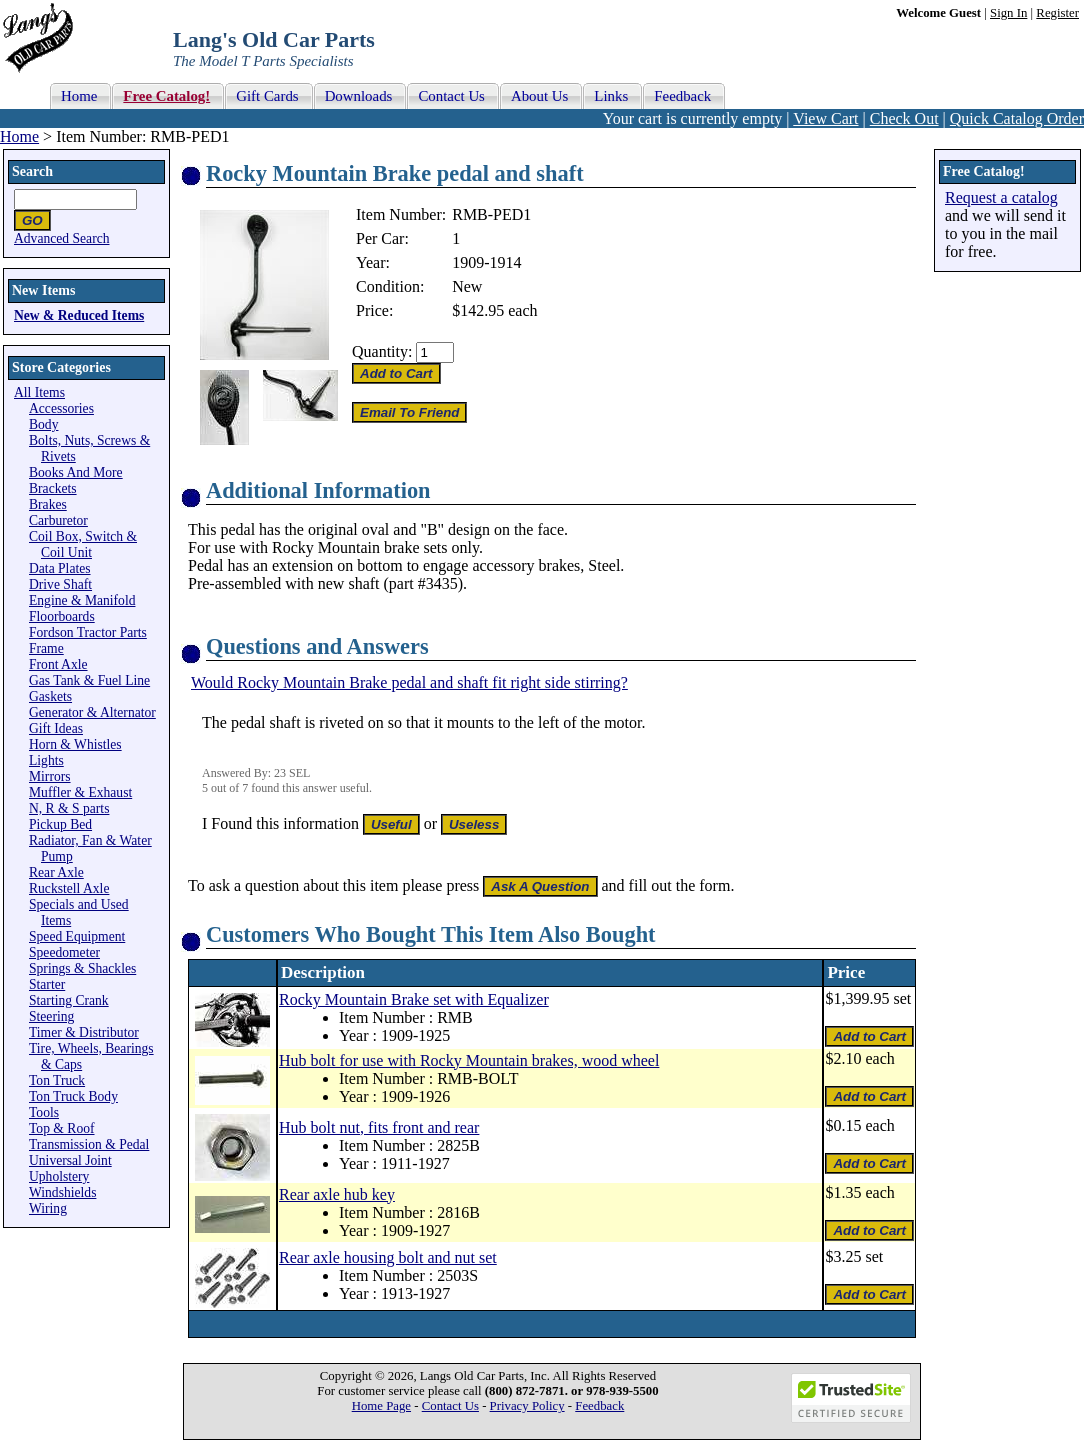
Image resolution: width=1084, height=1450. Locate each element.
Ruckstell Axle (69, 888)
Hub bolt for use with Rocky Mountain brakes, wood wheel (469, 1060)
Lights (46, 760)
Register (1057, 13)
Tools (44, 1112)
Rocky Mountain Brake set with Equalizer (414, 999)
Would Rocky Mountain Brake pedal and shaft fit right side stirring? (409, 682)
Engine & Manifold (82, 600)
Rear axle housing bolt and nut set (388, 1257)
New (467, 286)
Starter (47, 984)
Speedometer (64, 952)
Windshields (62, 1192)
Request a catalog (1001, 197)
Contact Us (450, 1406)
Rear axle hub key (337, 1194)
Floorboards (62, 616)
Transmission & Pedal (89, 1144)
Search (32, 171)
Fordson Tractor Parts (88, 632)
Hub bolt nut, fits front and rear (379, 1127)
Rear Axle (56, 872)
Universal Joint (70, 1160)
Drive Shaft (60, 584)
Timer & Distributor (84, 1032)
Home (19, 136)
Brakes (48, 504)
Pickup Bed (60, 824)
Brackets (53, 488)
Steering (51, 1016)
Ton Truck (57, 1080)
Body (43, 424)
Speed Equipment (77, 936)
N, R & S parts (69, 808)
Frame (46, 648)
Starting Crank (69, 1000)
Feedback (599, 1406)
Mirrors (50, 776)
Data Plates (60, 568)
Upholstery (59, 1176)
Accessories (61, 408)
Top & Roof (62, 1128)
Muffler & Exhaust (80, 792)
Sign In (1008, 13)
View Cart (825, 118)
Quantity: (382, 351)
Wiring (48, 1208)
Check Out (904, 118)
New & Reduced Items (79, 315)
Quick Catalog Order (1017, 118)
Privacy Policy (527, 1406)
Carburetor (58, 520)
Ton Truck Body (73, 1096)
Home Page (381, 1406)
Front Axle (58, 664)
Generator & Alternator (92, 712)
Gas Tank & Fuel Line (89, 680)
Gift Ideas (56, 728)
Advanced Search (62, 238)
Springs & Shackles (82, 968)
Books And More (76, 472)
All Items (39, 392)
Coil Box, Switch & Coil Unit (83, 544)
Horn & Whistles (75, 744)
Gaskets (50, 696)
